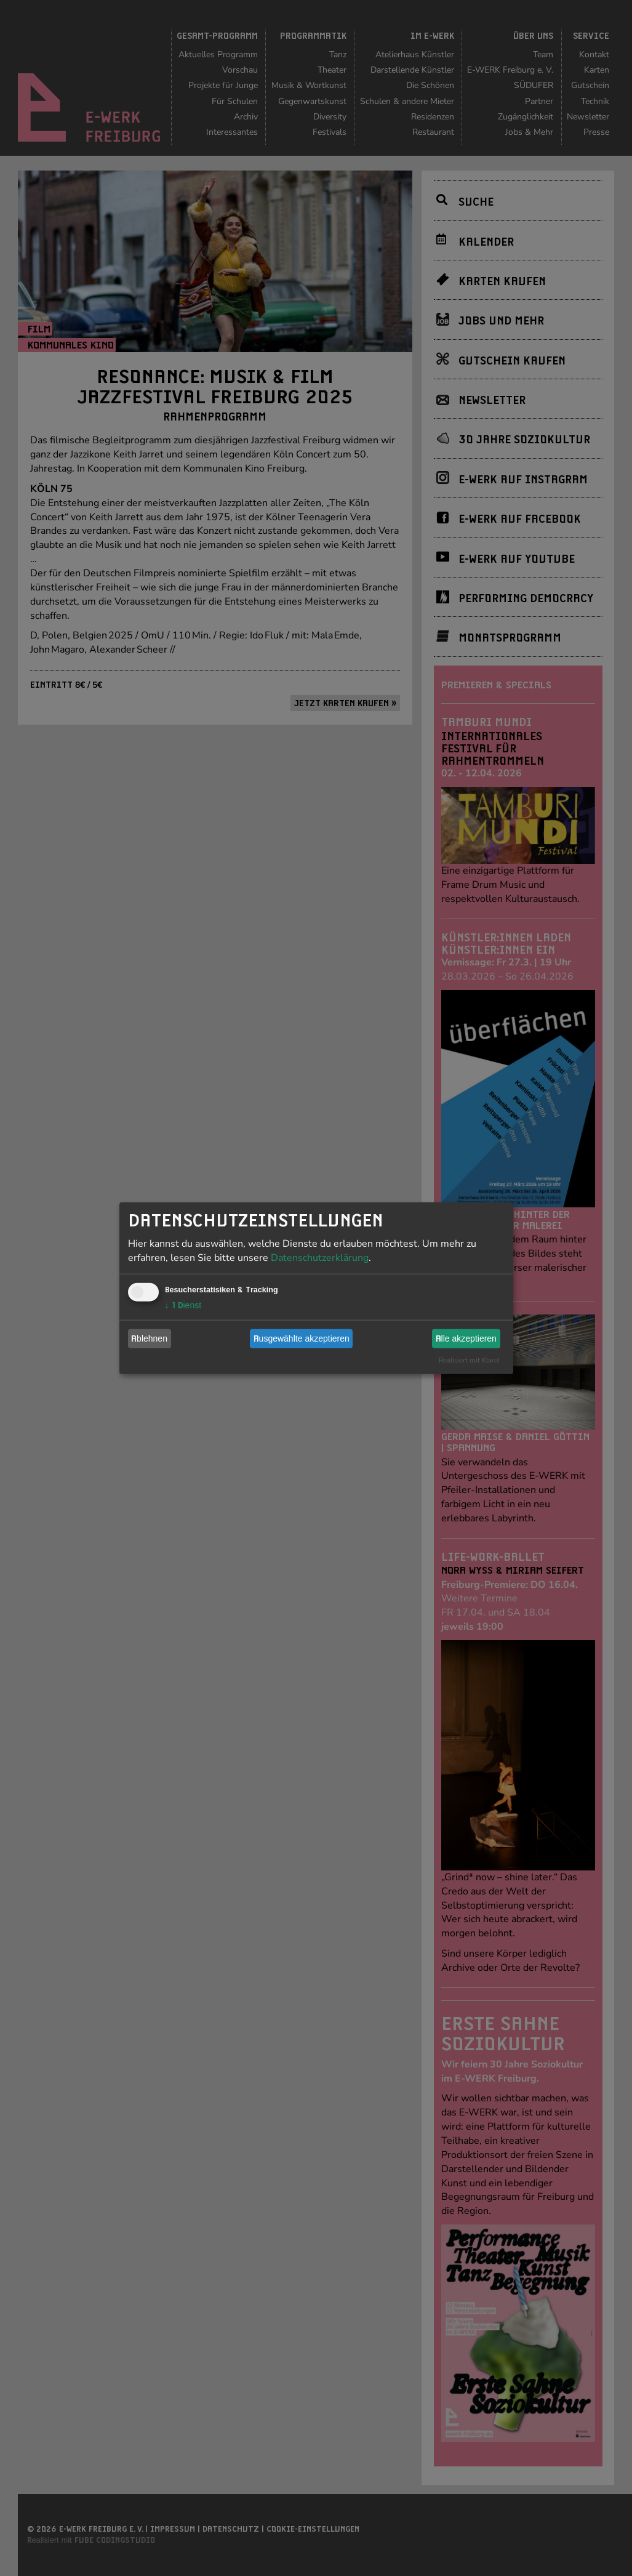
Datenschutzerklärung (320, 1257)
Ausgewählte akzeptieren (302, 1338)
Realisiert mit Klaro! (469, 1359)
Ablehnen (149, 1338)
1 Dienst (183, 1304)
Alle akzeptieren (466, 1338)
